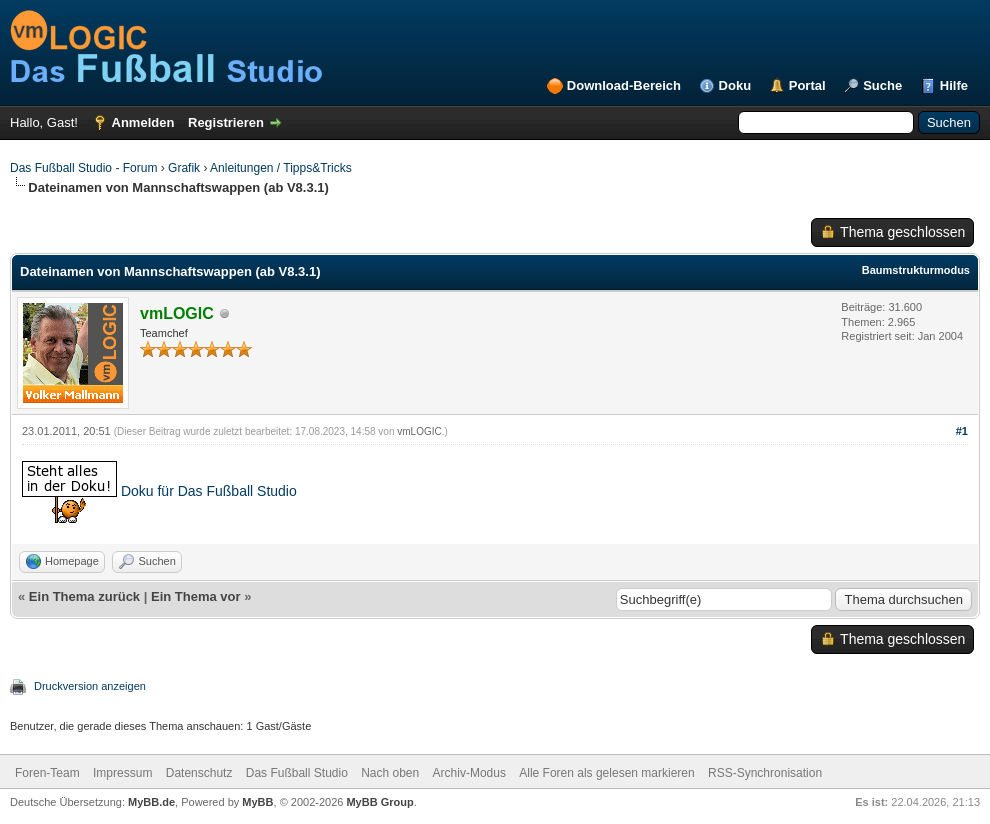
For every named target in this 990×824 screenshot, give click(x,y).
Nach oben (390, 773)
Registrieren (226, 122)
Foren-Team (47, 773)
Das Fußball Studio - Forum (83, 168)
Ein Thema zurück (84, 596)
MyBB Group (379, 802)
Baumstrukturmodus (916, 270)
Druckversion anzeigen (90, 686)
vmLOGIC (419, 431)
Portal (807, 85)
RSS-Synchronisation (765, 773)
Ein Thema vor (196, 596)
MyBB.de (151, 802)
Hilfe (954, 85)
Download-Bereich (624, 85)
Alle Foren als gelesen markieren (606, 773)
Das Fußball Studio (297, 773)
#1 (962, 431)
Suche (882, 85)
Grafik (184, 168)
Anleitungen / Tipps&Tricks (281, 168)
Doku (735, 85)
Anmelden (143, 122)
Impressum (122, 773)
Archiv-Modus (469, 773)
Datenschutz (199, 773)
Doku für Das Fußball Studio (209, 490)
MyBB (257, 802)
